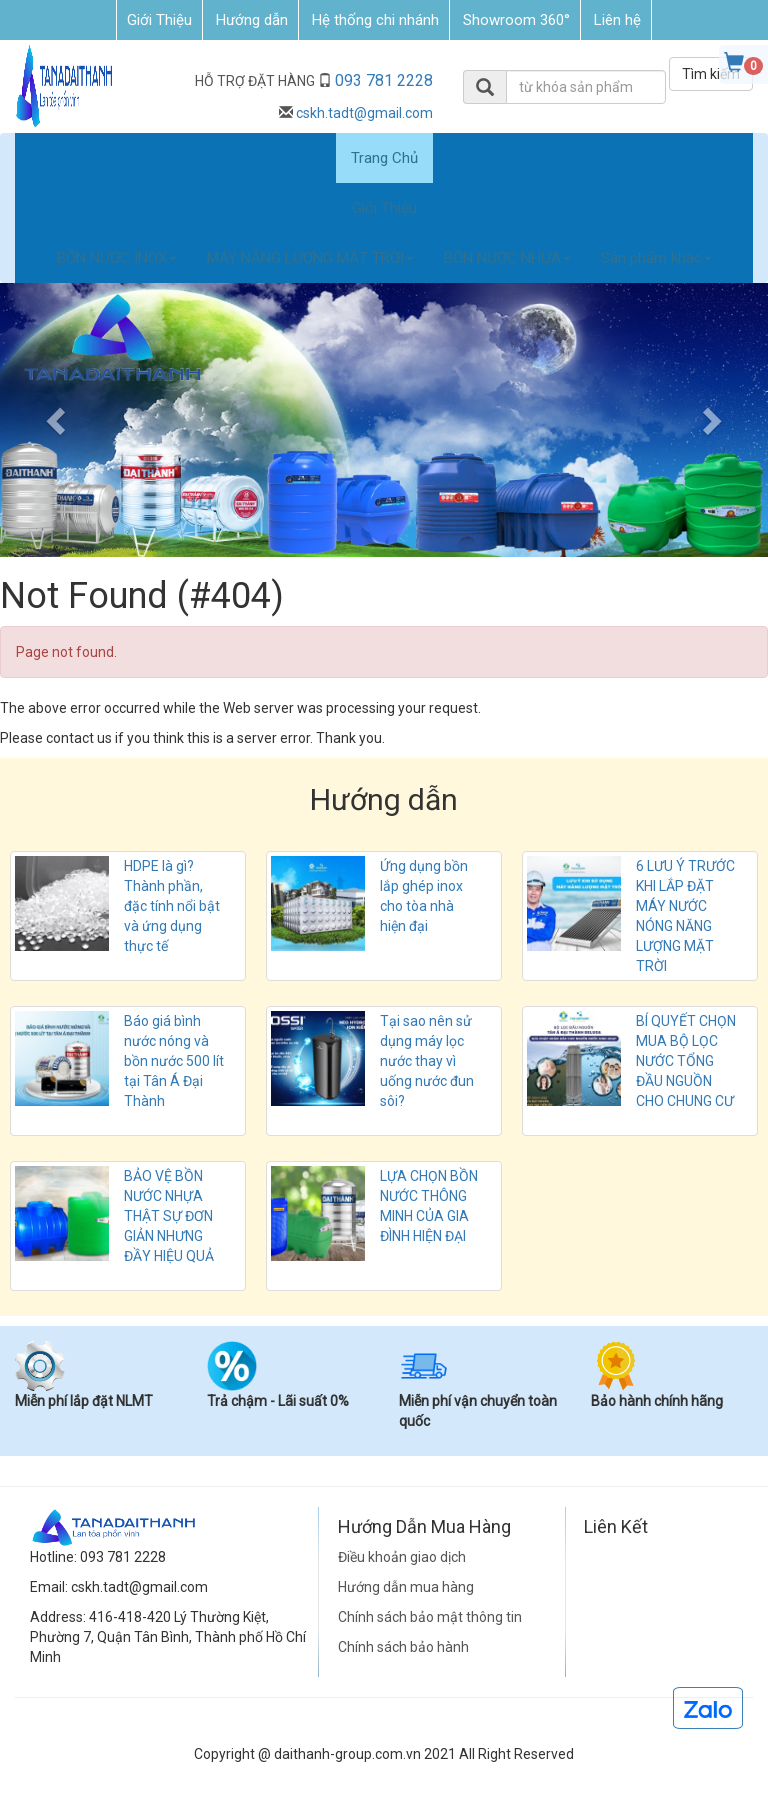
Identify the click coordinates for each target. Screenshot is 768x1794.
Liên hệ (617, 20)
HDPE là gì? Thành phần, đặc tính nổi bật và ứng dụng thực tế (172, 906)
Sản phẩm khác (656, 258)
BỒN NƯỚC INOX (117, 258)
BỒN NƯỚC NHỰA (507, 258)
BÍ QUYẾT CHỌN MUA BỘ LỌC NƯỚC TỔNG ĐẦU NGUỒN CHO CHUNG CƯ (686, 1061)
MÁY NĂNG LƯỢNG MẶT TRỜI (310, 258)
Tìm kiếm (711, 74)
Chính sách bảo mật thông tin (430, 1617)
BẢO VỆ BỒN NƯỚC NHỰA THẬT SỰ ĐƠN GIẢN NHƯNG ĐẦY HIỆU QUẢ (169, 1216)
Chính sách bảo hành (403, 1647)
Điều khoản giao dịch (402, 1557)
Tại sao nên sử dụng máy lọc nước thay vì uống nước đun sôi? (427, 1061)
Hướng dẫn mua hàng (406, 1587)
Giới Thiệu (159, 20)
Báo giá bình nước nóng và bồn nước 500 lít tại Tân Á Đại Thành (174, 1061)
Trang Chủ (384, 158)
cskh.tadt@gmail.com (364, 113)
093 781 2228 (384, 80)
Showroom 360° (516, 20)
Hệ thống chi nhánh (375, 20)
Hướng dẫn (252, 20)
